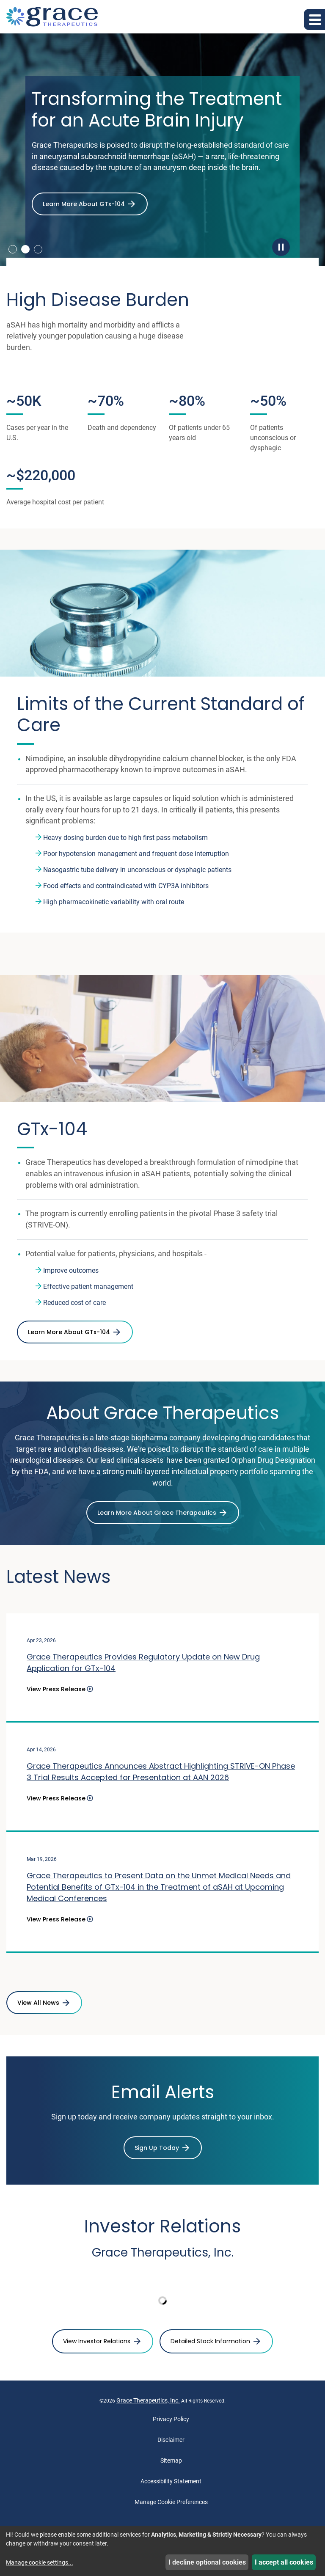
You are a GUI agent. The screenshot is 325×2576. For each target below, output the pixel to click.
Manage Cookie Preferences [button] (171, 2504)
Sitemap (171, 2462)
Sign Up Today (157, 2149)
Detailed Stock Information (210, 2343)
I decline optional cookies (207, 2562)
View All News (38, 2004)
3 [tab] (38, 249)
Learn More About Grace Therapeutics (156, 1515)
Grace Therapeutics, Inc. (148, 2402)
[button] (314, 19)
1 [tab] (12, 249)
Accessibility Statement (170, 2483)
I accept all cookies (284, 2562)
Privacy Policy (171, 2421)
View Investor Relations (96, 2343)
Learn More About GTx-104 (84, 204)
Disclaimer (171, 2441)
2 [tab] (25, 249)
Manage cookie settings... (39, 2562)
